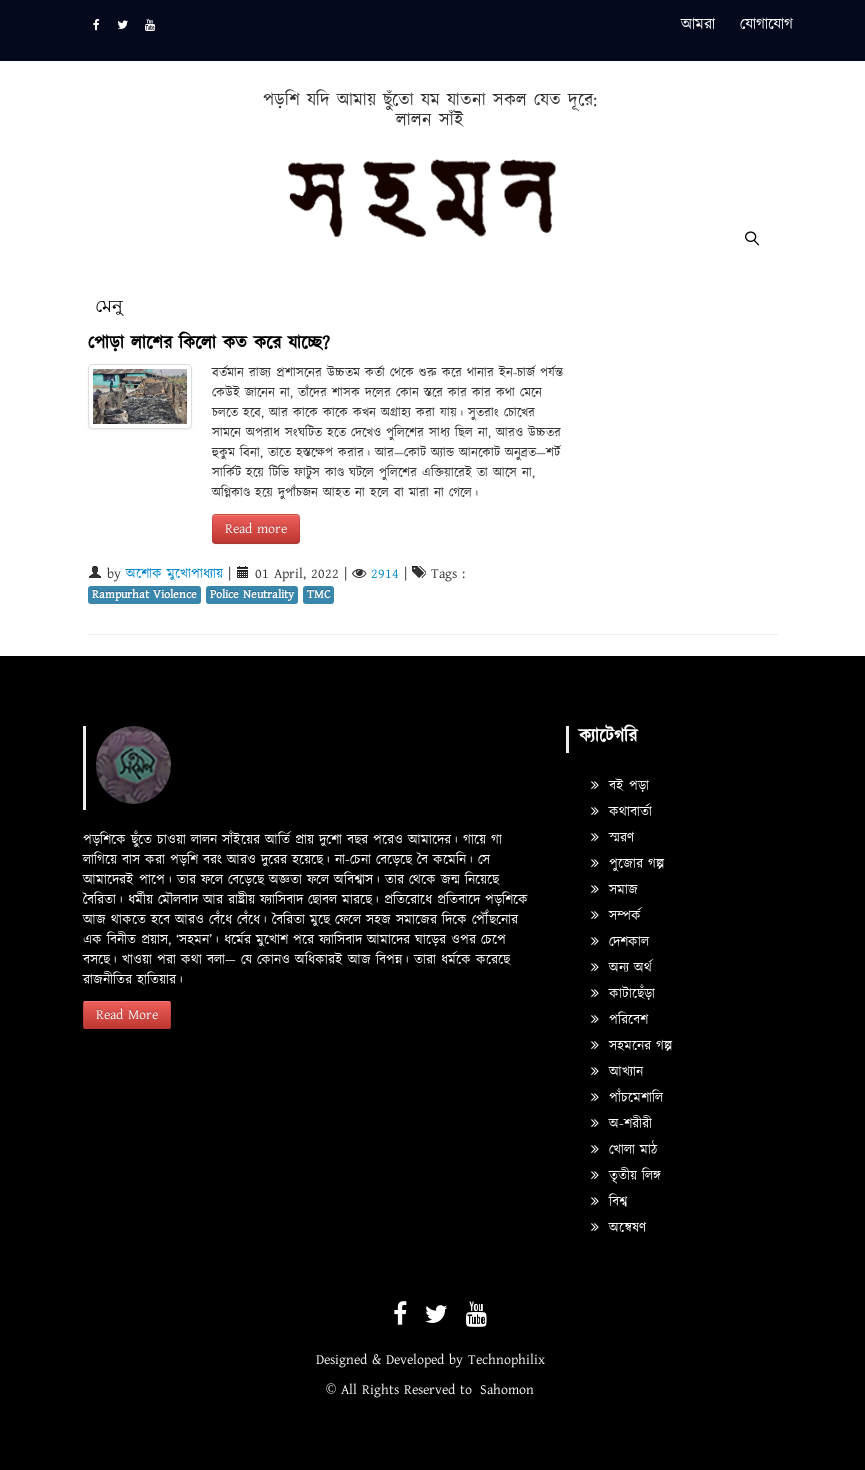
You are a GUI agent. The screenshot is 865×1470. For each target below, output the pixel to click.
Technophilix (506, 1360)
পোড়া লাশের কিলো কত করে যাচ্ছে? (209, 343)
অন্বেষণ (618, 1228)
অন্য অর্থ (621, 968)
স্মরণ (612, 838)
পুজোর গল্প (627, 864)
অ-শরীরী (621, 1124)
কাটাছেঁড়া (623, 994)
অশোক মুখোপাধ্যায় (174, 574)
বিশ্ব (609, 1202)
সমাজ (614, 890)
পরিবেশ (619, 1020)
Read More (127, 1015)
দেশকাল (620, 942)
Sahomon (507, 1390)
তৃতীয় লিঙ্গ (626, 1176)
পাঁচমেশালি (627, 1098)
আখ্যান (617, 1072)
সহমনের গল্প (631, 1046)
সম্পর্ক (616, 916)
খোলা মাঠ (624, 1150)
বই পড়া (620, 786)
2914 (385, 574)
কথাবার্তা (621, 812)
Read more (256, 529)
